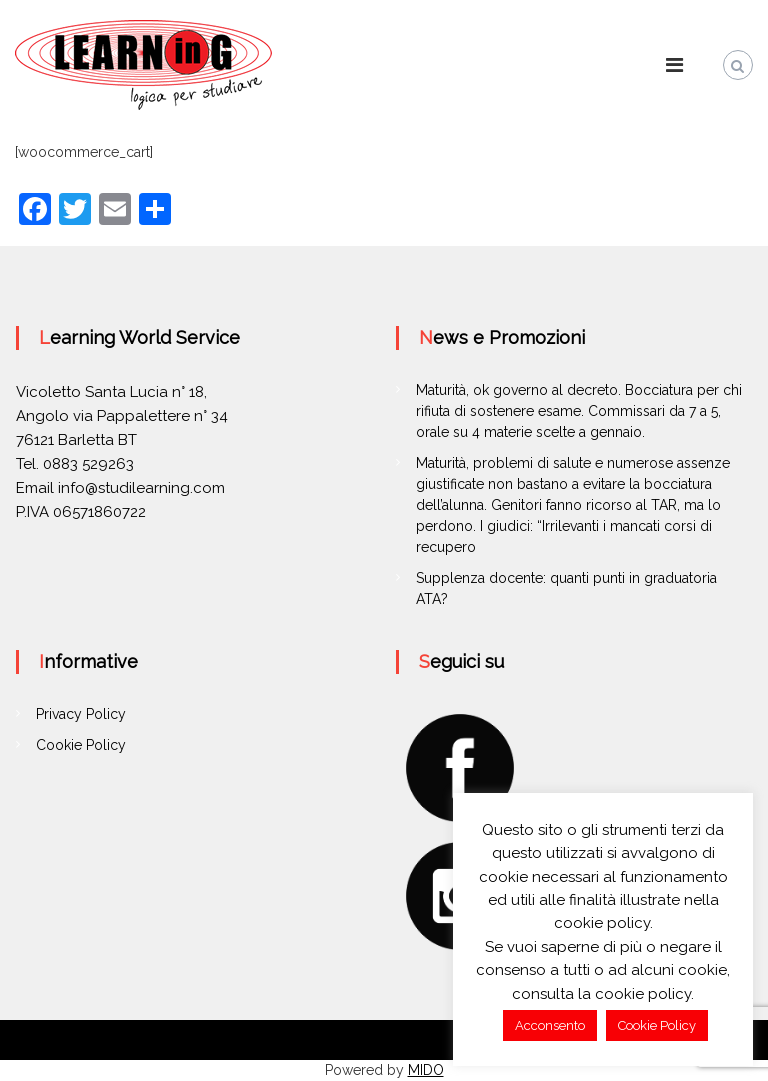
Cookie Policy (81, 745)
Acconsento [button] (550, 1025)
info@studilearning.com (141, 488)
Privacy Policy (81, 714)
